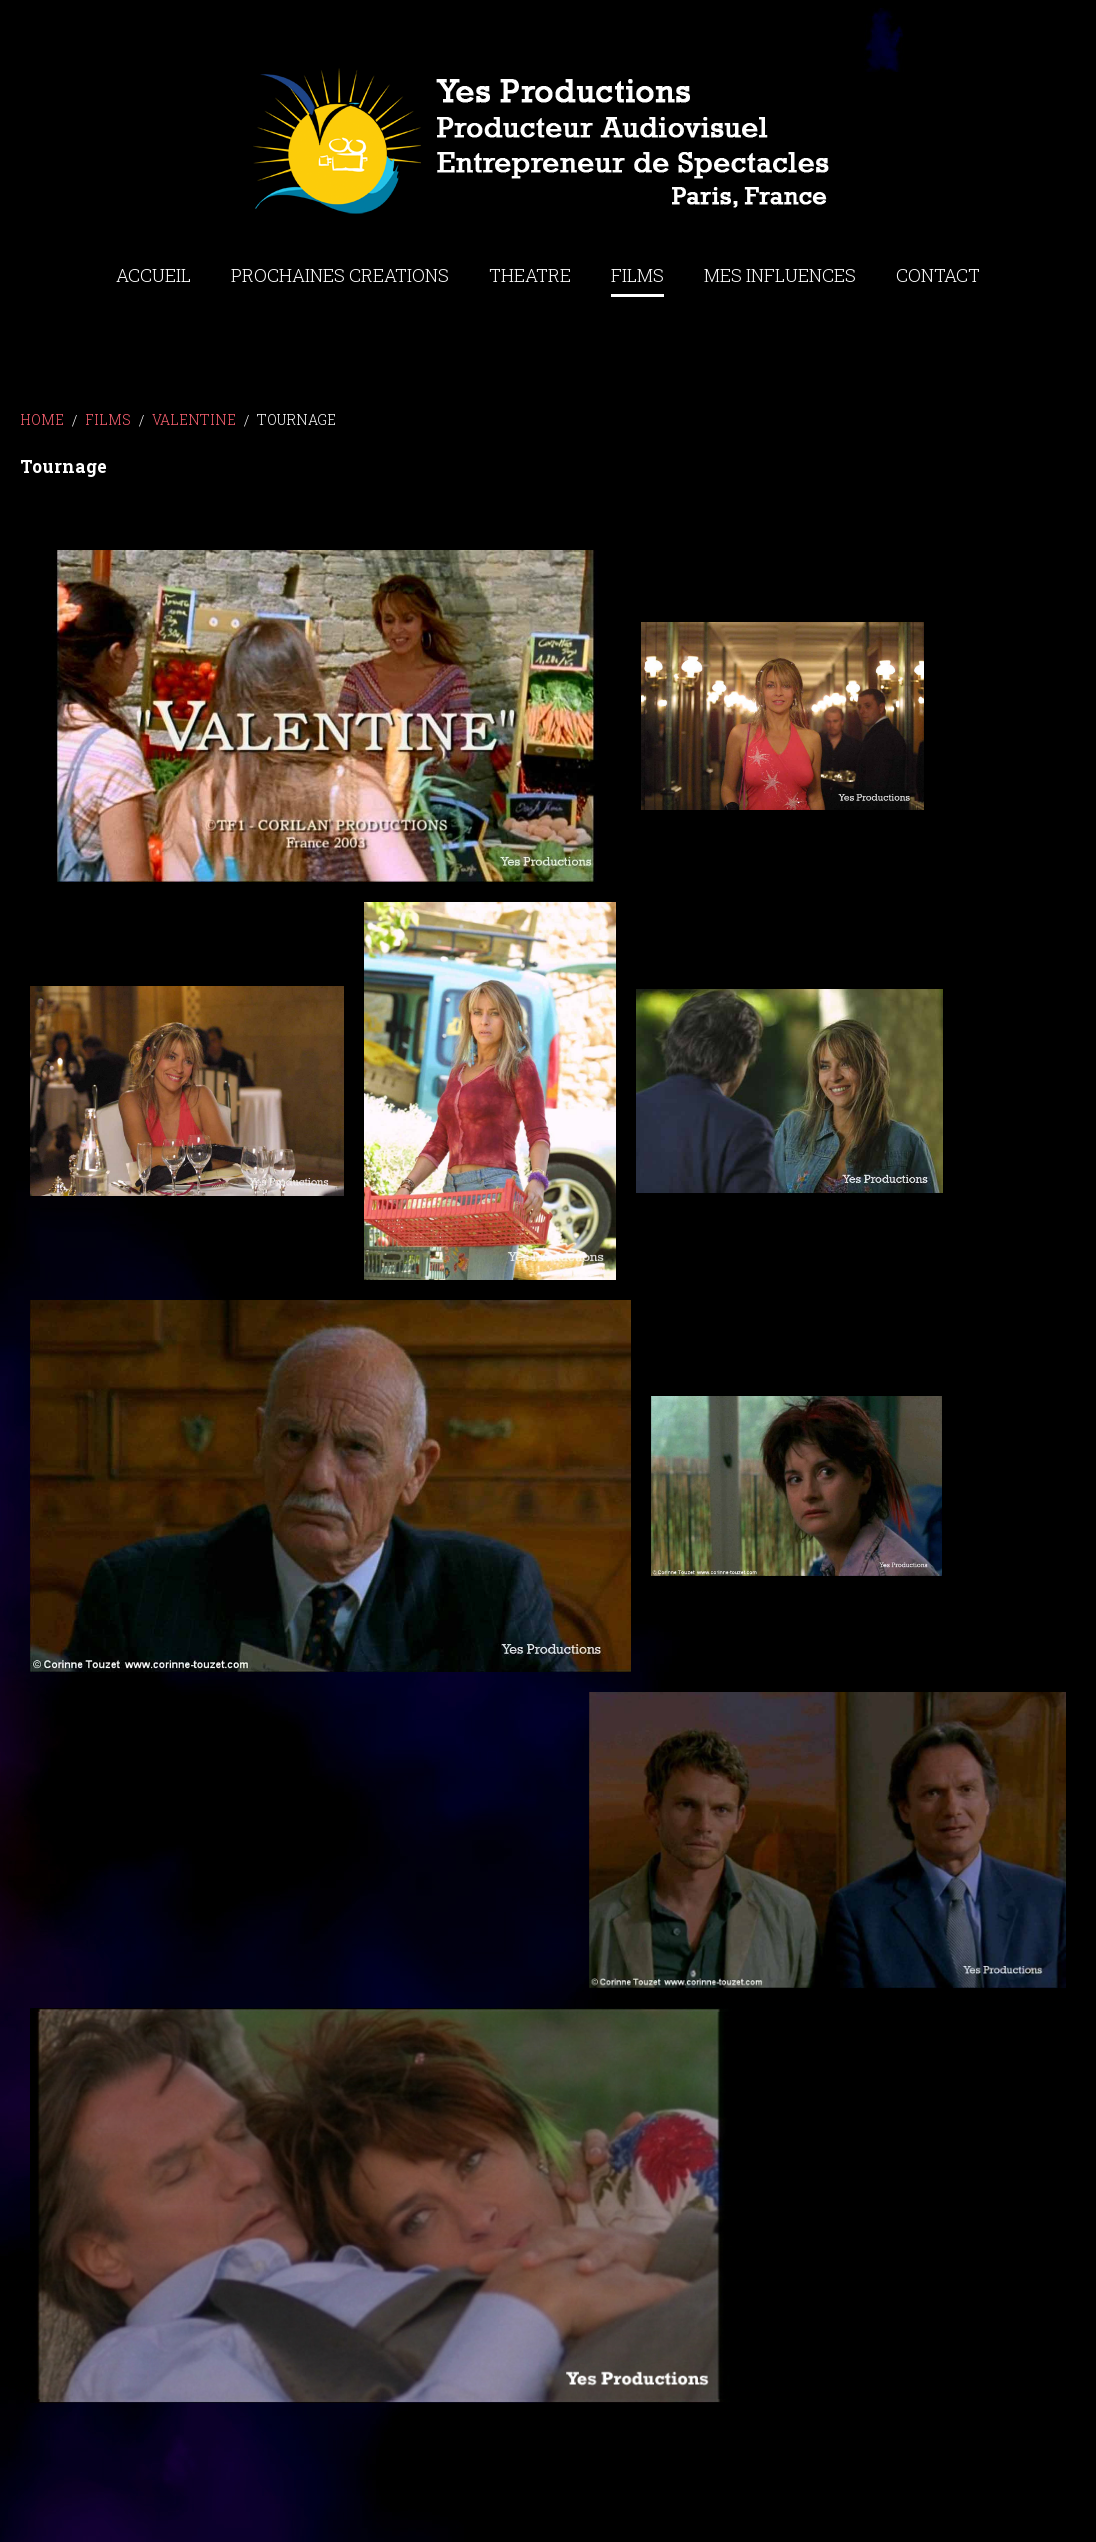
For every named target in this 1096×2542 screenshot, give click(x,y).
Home (42, 419)
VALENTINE (194, 419)
